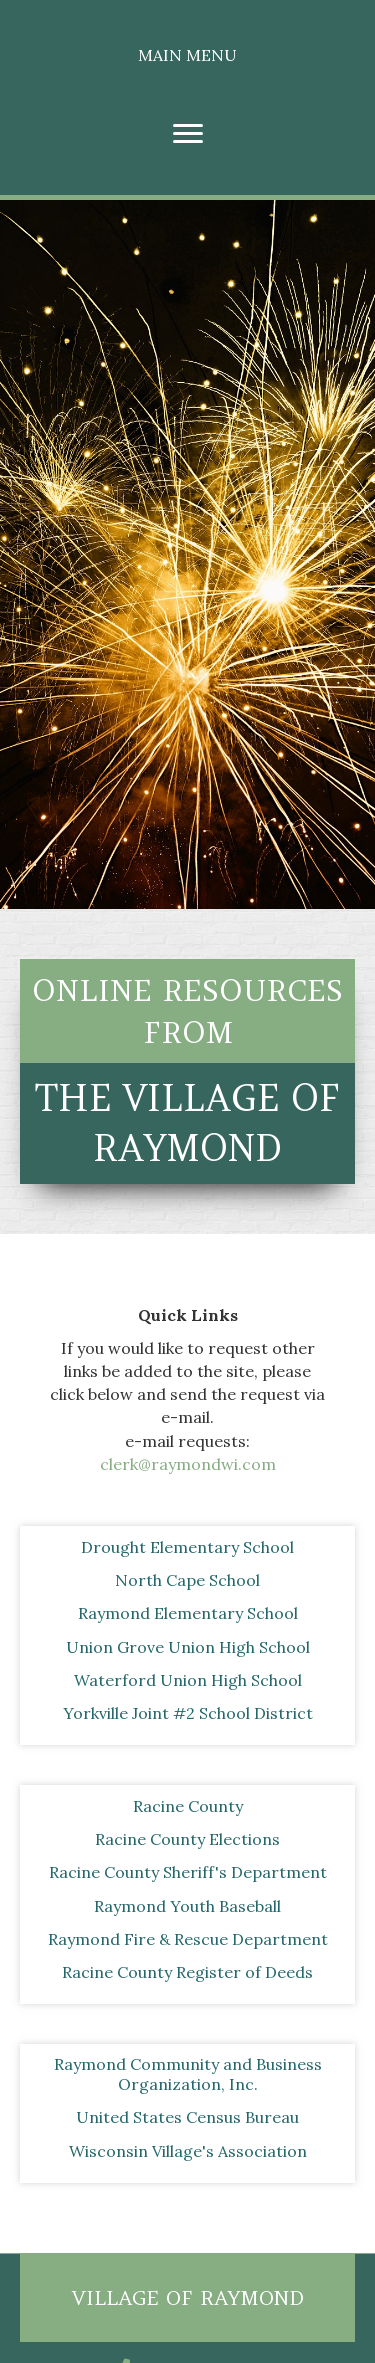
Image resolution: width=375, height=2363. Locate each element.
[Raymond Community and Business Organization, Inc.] (187, 2074)
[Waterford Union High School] (188, 1680)
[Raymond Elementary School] (188, 1613)
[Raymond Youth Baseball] (187, 1906)
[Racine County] (188, 1806)
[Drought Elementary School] (187, 1547)
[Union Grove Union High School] (188, 1647)
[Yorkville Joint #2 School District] (188, 1713)
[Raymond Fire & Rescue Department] (188, 1939)
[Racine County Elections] (187, 1839)
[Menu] (188, 134)
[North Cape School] (187, 1580)
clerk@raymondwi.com (188, 1464)
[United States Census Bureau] (187, 2117)
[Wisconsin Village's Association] (188, 2151)
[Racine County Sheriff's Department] (188, 1872)
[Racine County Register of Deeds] (187, 1972)
